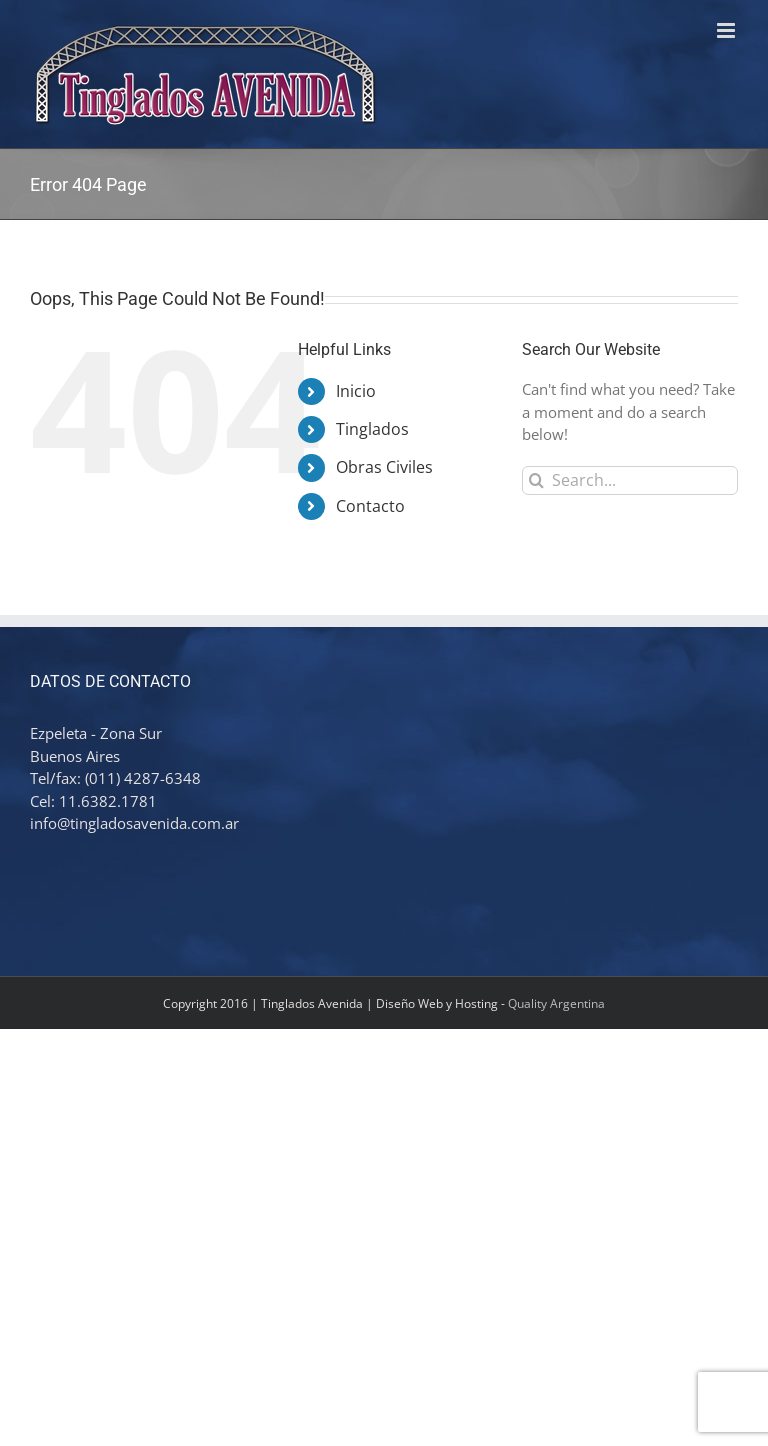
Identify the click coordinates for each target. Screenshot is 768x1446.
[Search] (536, 480)
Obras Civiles (384, 467)
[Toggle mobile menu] (727, 30)
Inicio (356, 391)
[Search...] (630, 480)
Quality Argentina (556, 1003)
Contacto (370, 506)
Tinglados (372, 429)
